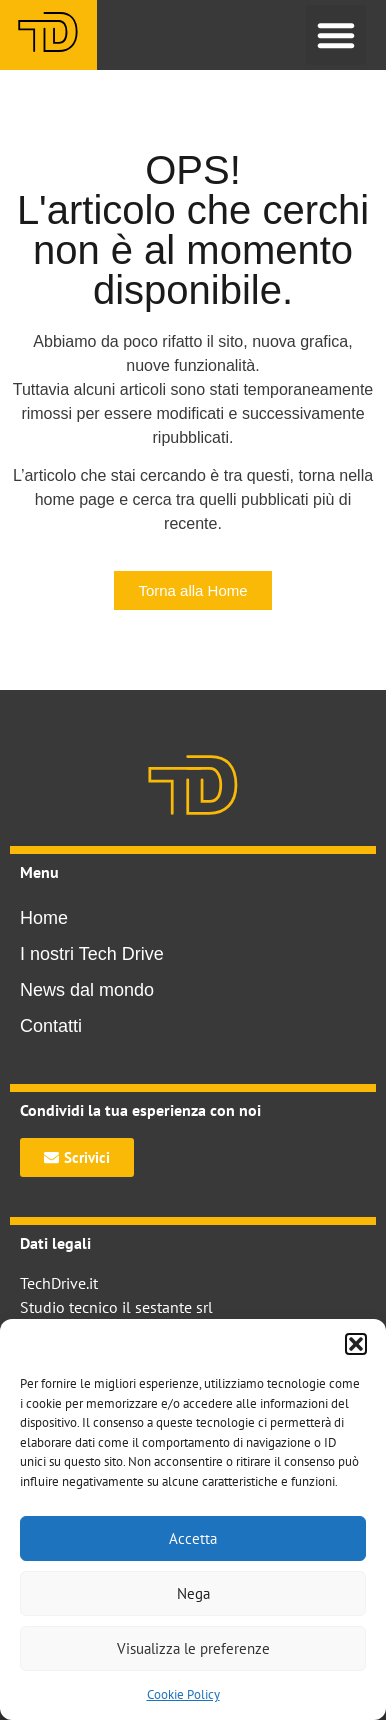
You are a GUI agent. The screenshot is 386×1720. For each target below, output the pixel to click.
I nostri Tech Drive (92, 954)
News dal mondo (87, 990)
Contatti (51, 1026)
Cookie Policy (183, 1694)
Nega (193, 1593)
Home (44, 918)
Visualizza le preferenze (193, 1648)
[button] (356, 1344)
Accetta (193, 1538)
